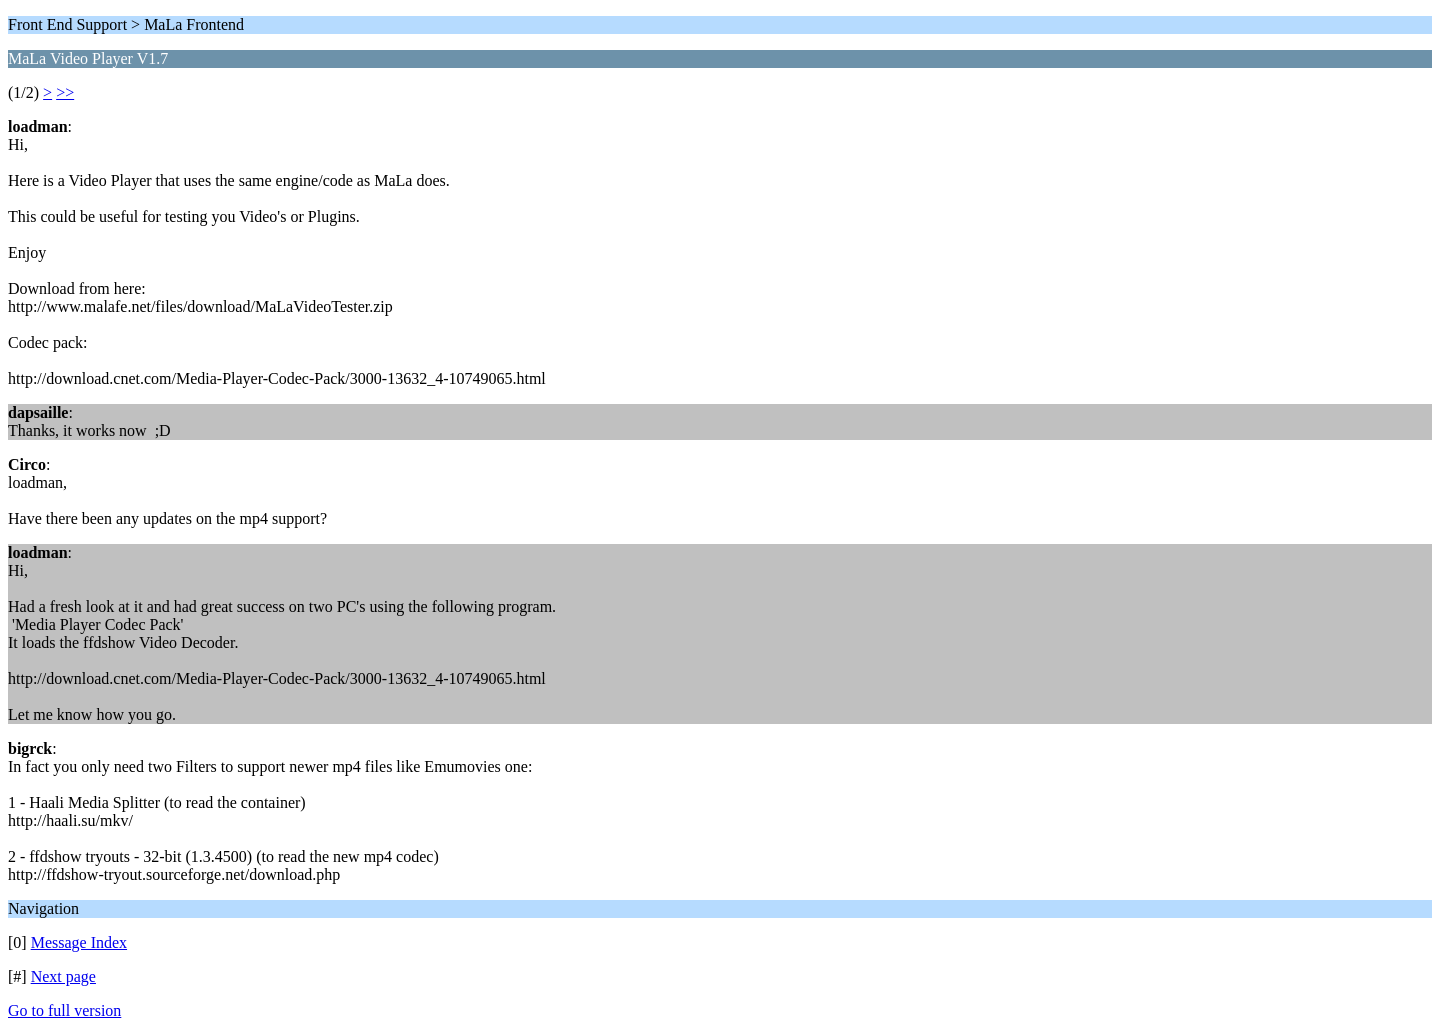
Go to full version (64, 1010)
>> (65, 92)
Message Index (79, 942)
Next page (63, 976)
